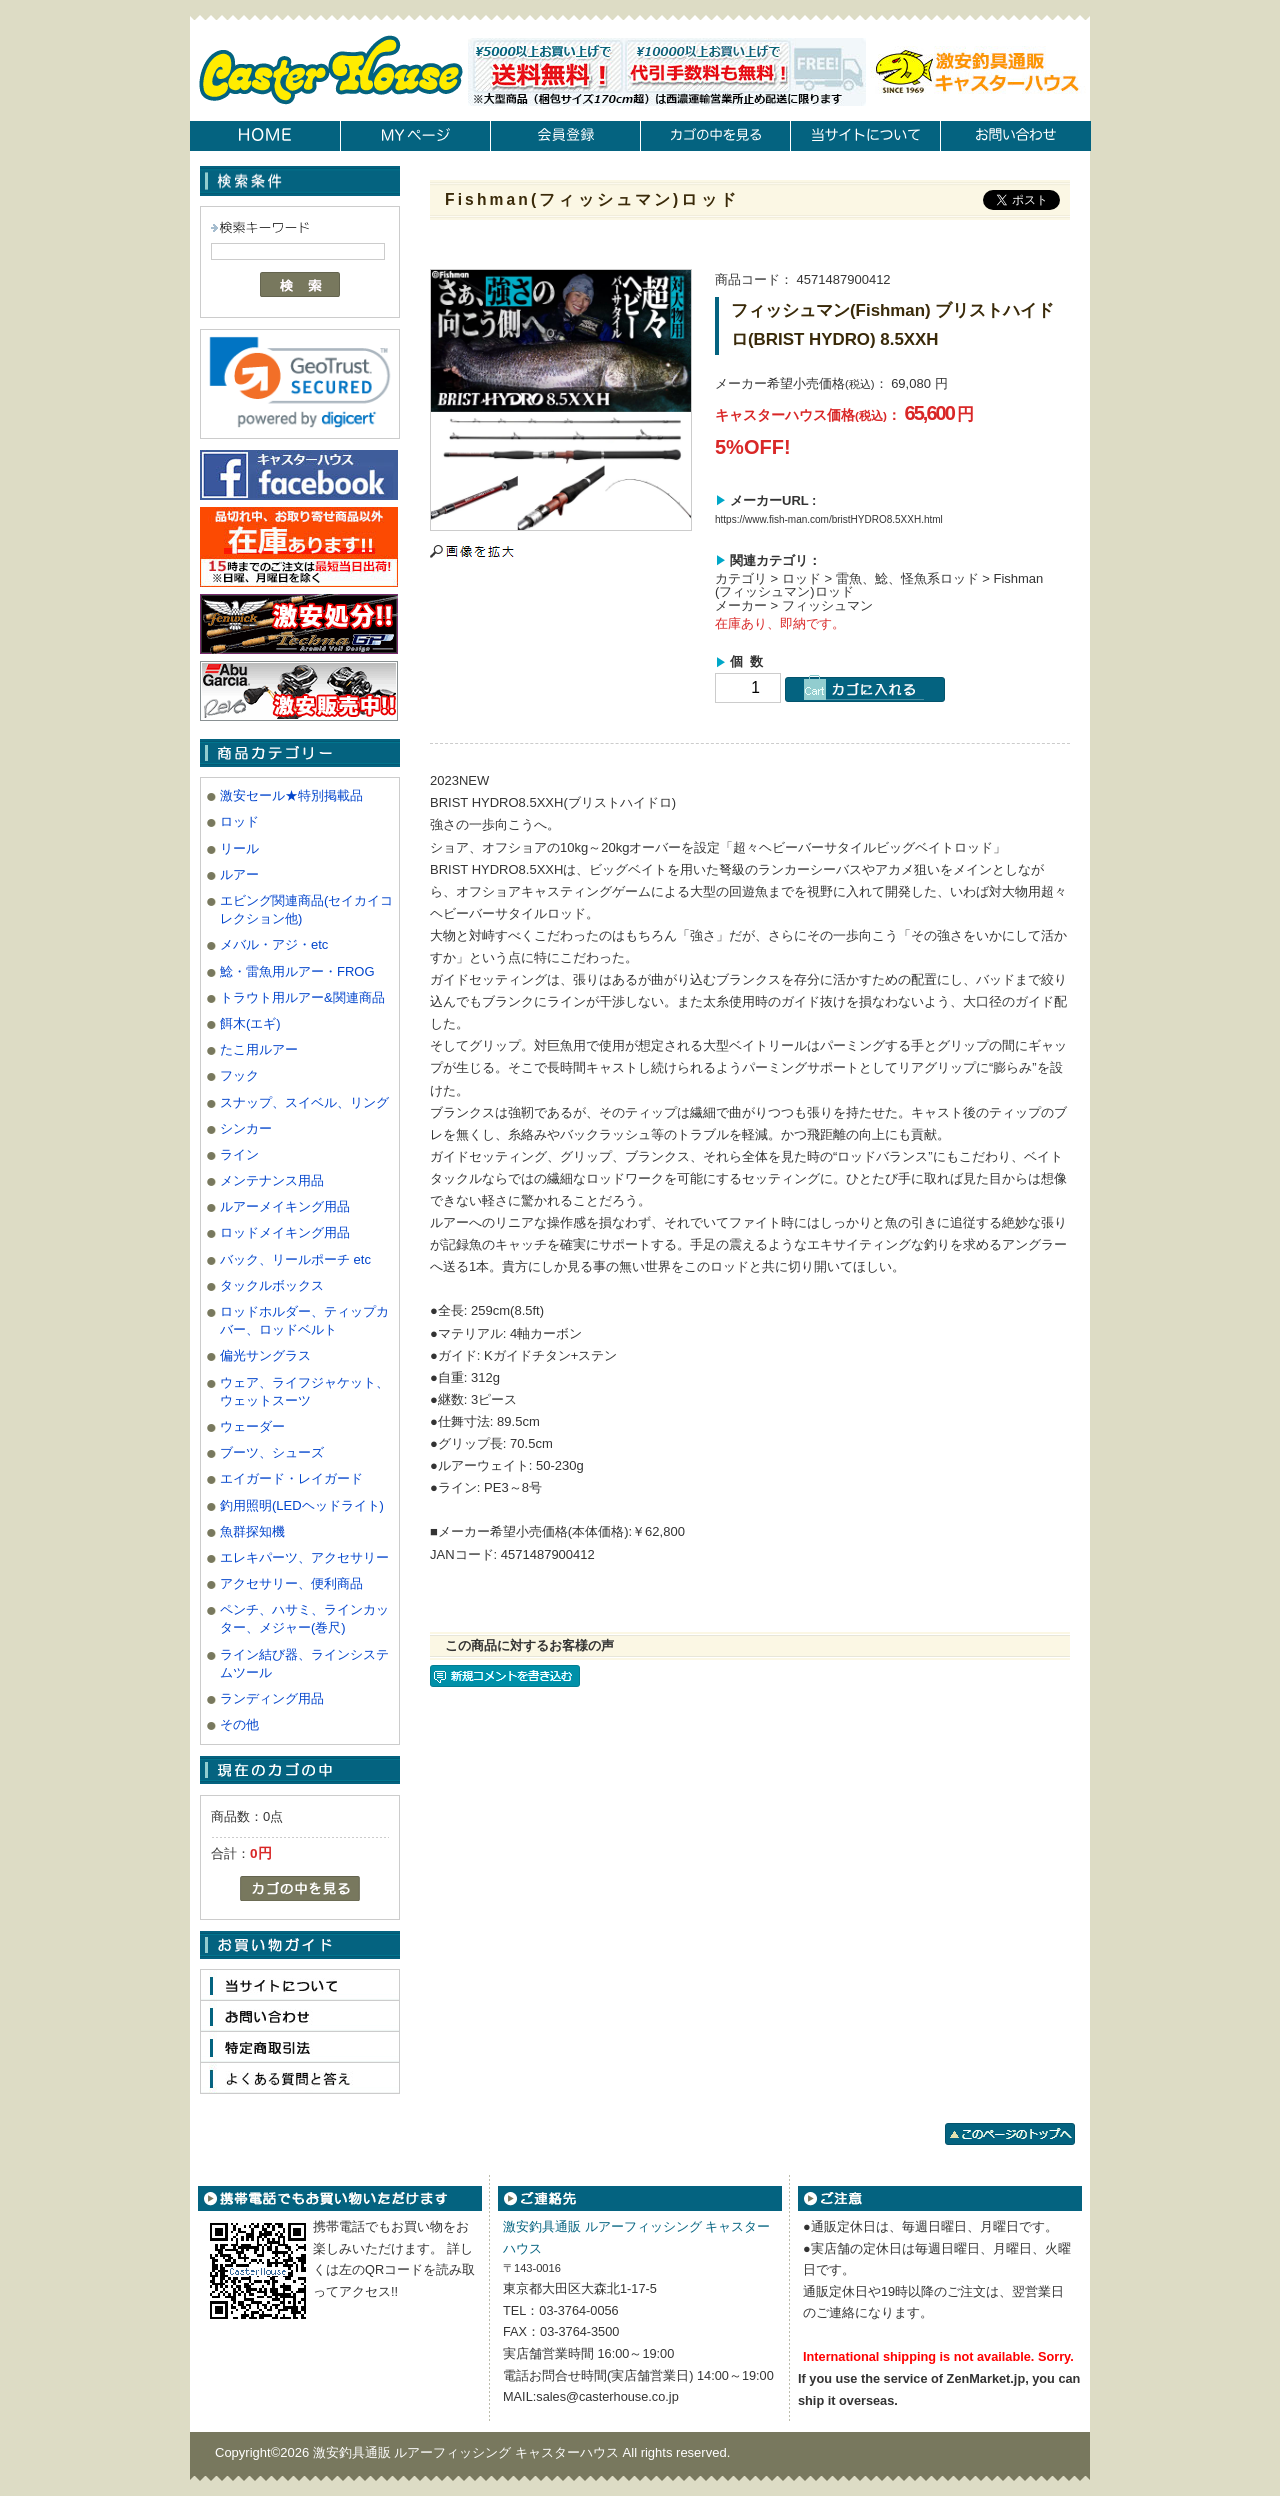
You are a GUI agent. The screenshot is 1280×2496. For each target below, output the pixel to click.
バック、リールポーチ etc (295, 1259)
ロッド (239, 821)
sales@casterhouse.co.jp (607, 2396)
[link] (300, 382)
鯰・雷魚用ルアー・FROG (297, 971)
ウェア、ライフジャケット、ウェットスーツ (304, 1391)
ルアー (239, 874)
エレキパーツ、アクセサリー (304, 1557)
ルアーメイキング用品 (285, 1206)
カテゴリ (741, 578)
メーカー (741, 605)
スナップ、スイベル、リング (304, 1102)
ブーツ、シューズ (272, 1452)
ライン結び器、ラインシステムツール (304, 1663)
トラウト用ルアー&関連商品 (302, 997)
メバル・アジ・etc (274, 944)
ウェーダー (252, 1426)
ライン (239, 1154)
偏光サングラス (265, 1355)
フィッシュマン (827, 605)
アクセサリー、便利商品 (291, 1583)
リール (239, 848)
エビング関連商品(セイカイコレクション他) (306, 909)
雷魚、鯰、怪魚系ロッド (907, 578)
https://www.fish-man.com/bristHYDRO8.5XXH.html (829, 519)
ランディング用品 (272, 1698)
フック (239, 1075)
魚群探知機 (252, 1531)
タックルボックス (272, 1285)
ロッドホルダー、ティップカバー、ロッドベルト (304, 1320)
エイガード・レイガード (291, 1478)
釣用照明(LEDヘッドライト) (302, 1505)
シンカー (246, 1128)
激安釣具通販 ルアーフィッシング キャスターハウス (468, 2452)
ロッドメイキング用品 (285, 1232)
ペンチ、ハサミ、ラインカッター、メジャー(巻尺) (304, 1618)
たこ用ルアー (259, 1049)
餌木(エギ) (250, 1023)
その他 (239, 1724)
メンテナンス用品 (272, 1180)
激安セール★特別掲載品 (291, 795)
